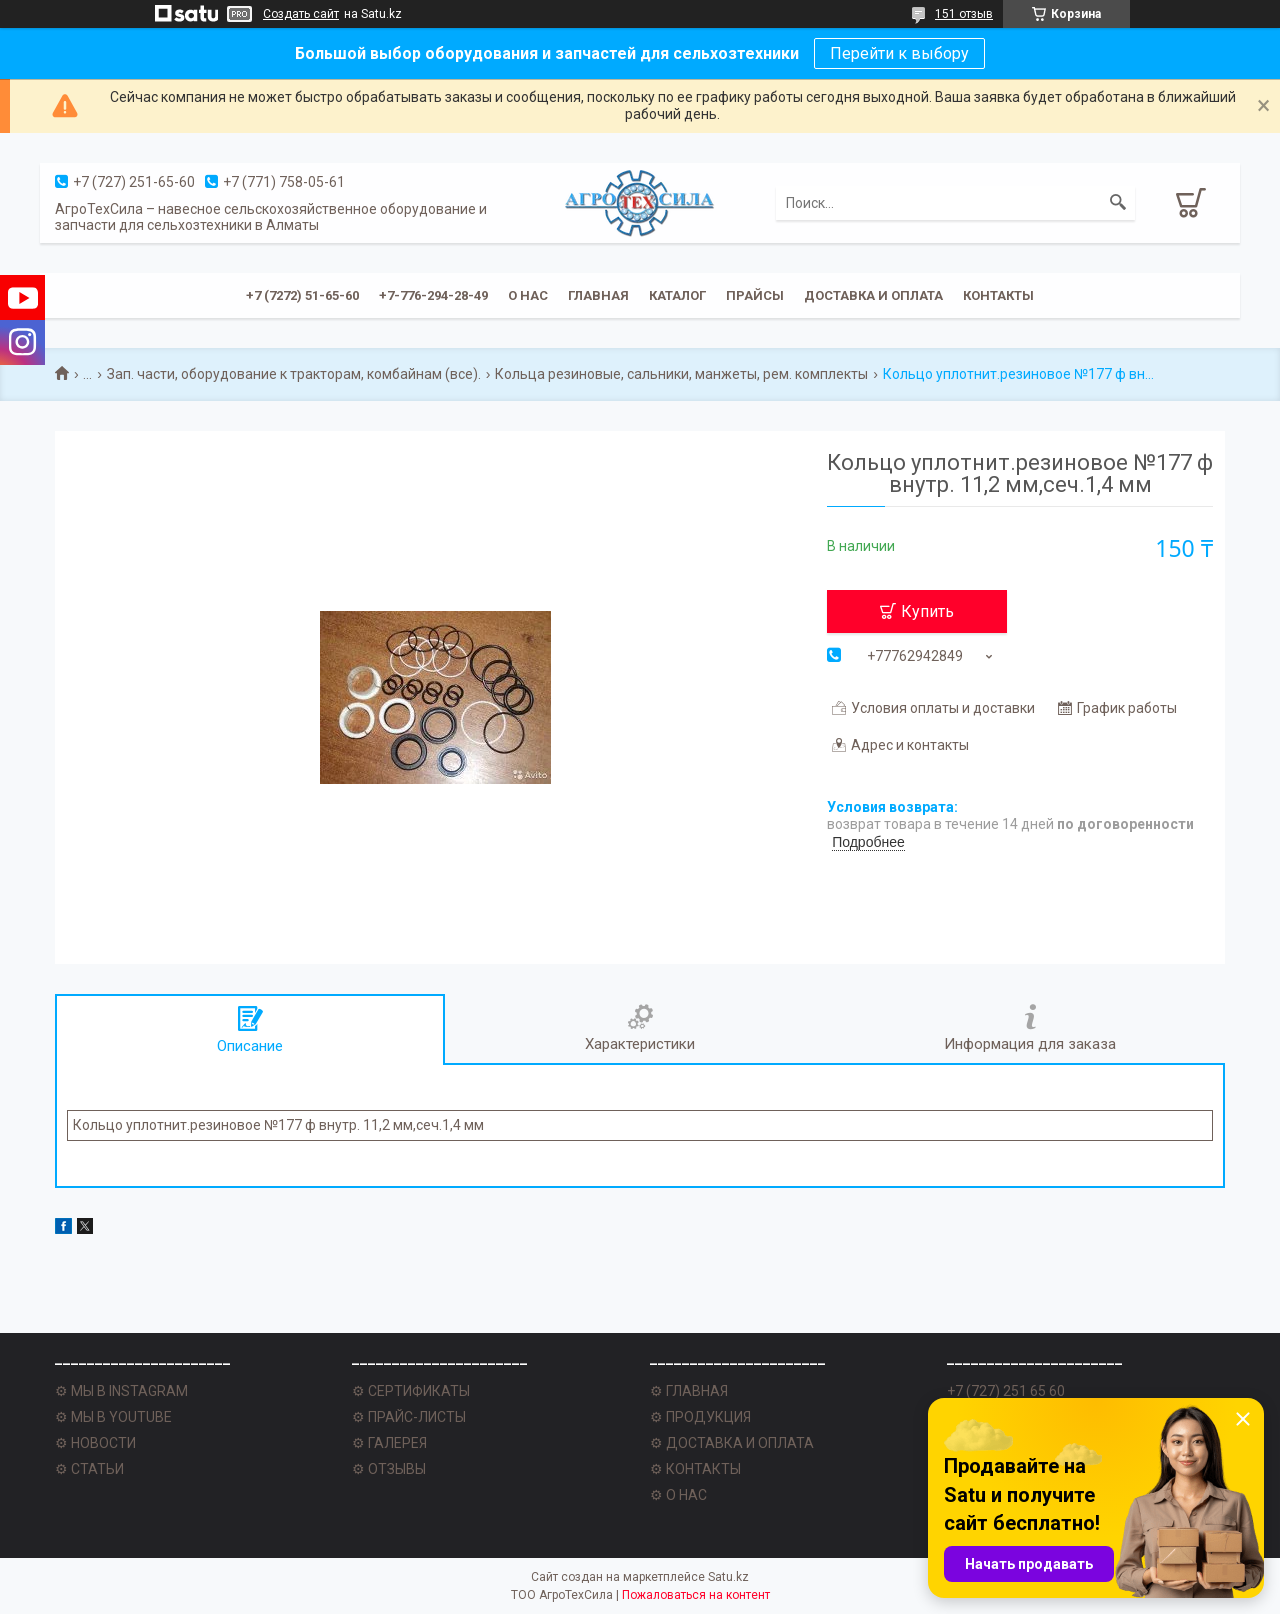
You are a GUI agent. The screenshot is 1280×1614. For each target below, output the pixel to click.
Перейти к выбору (899, 53)
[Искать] (1118, 203)
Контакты (998, 295)
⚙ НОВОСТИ (95, 1443)
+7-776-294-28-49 (433, 295)
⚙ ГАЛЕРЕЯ (389, 1443)
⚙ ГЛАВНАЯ (689, 1391)
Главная (598, 295)
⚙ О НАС (678, 1495)
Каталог (677, 295)
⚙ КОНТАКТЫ (695, 1469)
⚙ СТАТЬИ (89, 1469)
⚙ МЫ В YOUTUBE (113, 1417)
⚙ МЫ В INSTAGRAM (121, 1391)
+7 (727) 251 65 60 (1006, 1391)
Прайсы (755, 295)
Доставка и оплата (873, 295)
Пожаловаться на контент (696, 1595)
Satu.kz (728, 1577)
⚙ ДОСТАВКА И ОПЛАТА (732, 1443)
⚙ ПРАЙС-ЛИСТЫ (409, 1417)
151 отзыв (964, 14)
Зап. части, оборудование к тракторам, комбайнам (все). (294, 374)
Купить (927, 611)
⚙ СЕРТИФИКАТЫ (411, 1391)
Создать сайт (301, 14)
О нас (528, 295)
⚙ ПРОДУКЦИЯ (700, 1417)
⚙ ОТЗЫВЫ (389, 1469)
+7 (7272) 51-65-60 (302, 295)
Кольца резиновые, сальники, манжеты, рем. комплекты (681, 374)
